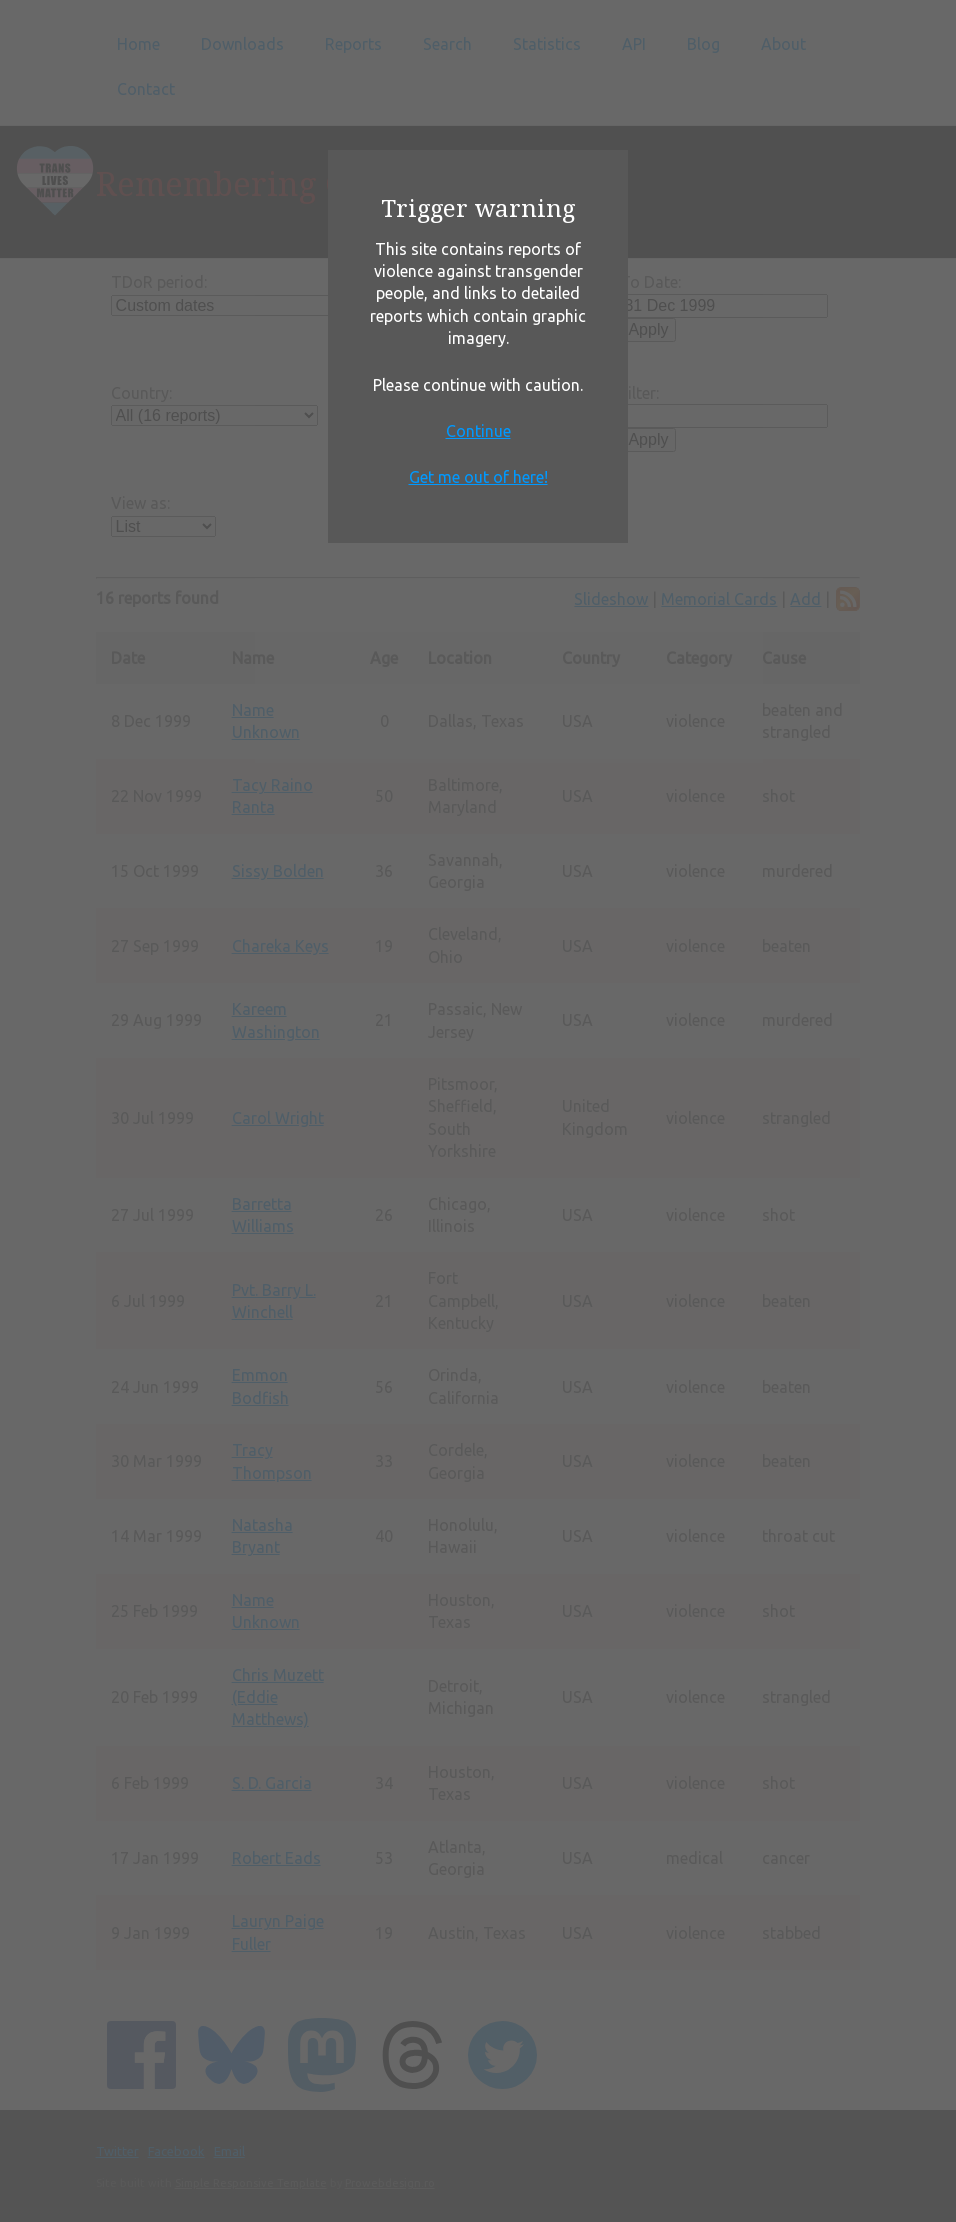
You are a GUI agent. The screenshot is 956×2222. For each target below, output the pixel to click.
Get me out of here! (478, 477)
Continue (478, 431)
